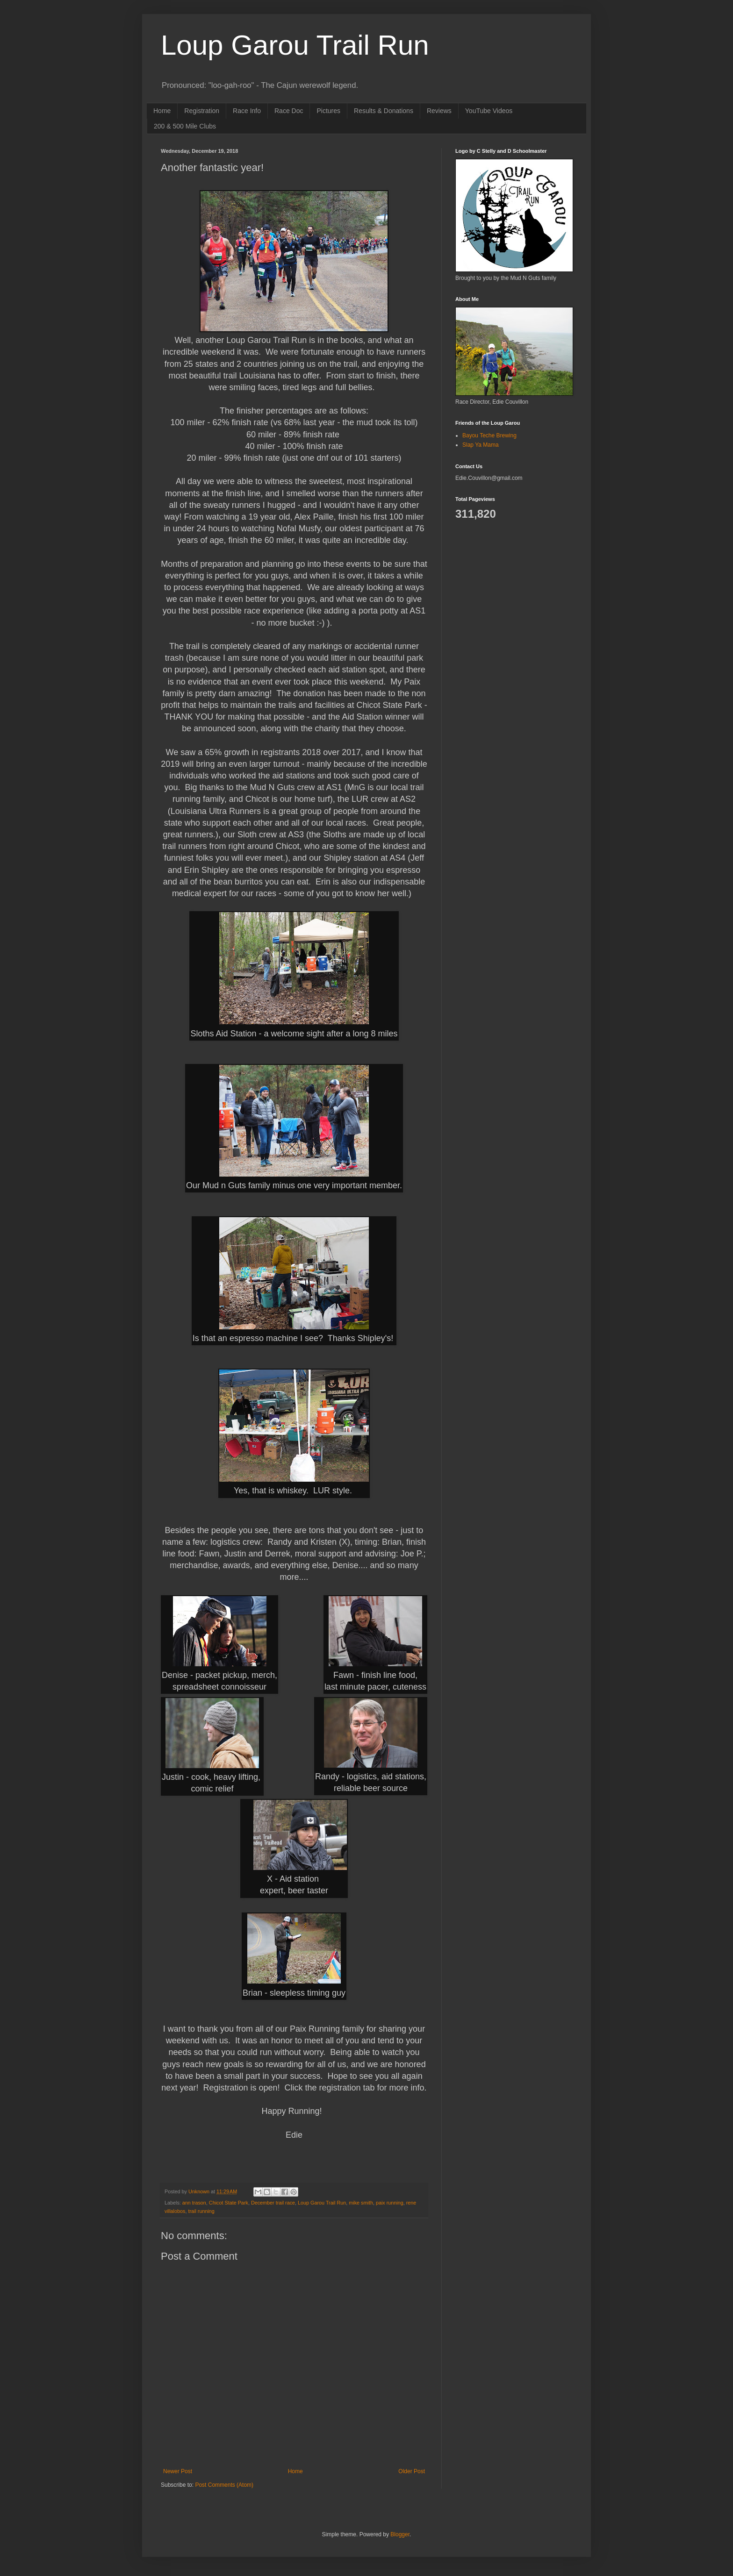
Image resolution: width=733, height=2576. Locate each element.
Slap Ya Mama (480, 445)
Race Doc (288, 110)
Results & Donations (383, 110)
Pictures (328, 110)
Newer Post (177, 2471)
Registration (201, 110)
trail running (201, 2211)
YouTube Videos (488, 110)
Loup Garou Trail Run (295, 45)
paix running (389, 2202)
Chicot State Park (228, 2202)
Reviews (439, 110)
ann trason (194, 2202)
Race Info (247, 110)
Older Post (411, 2471)
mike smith (361, 2202)
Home (162, 110)
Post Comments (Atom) (224, 2485)
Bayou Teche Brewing (489, 435)
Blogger (400, 2534)
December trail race (273, 2202)
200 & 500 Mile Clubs (185, 126)
